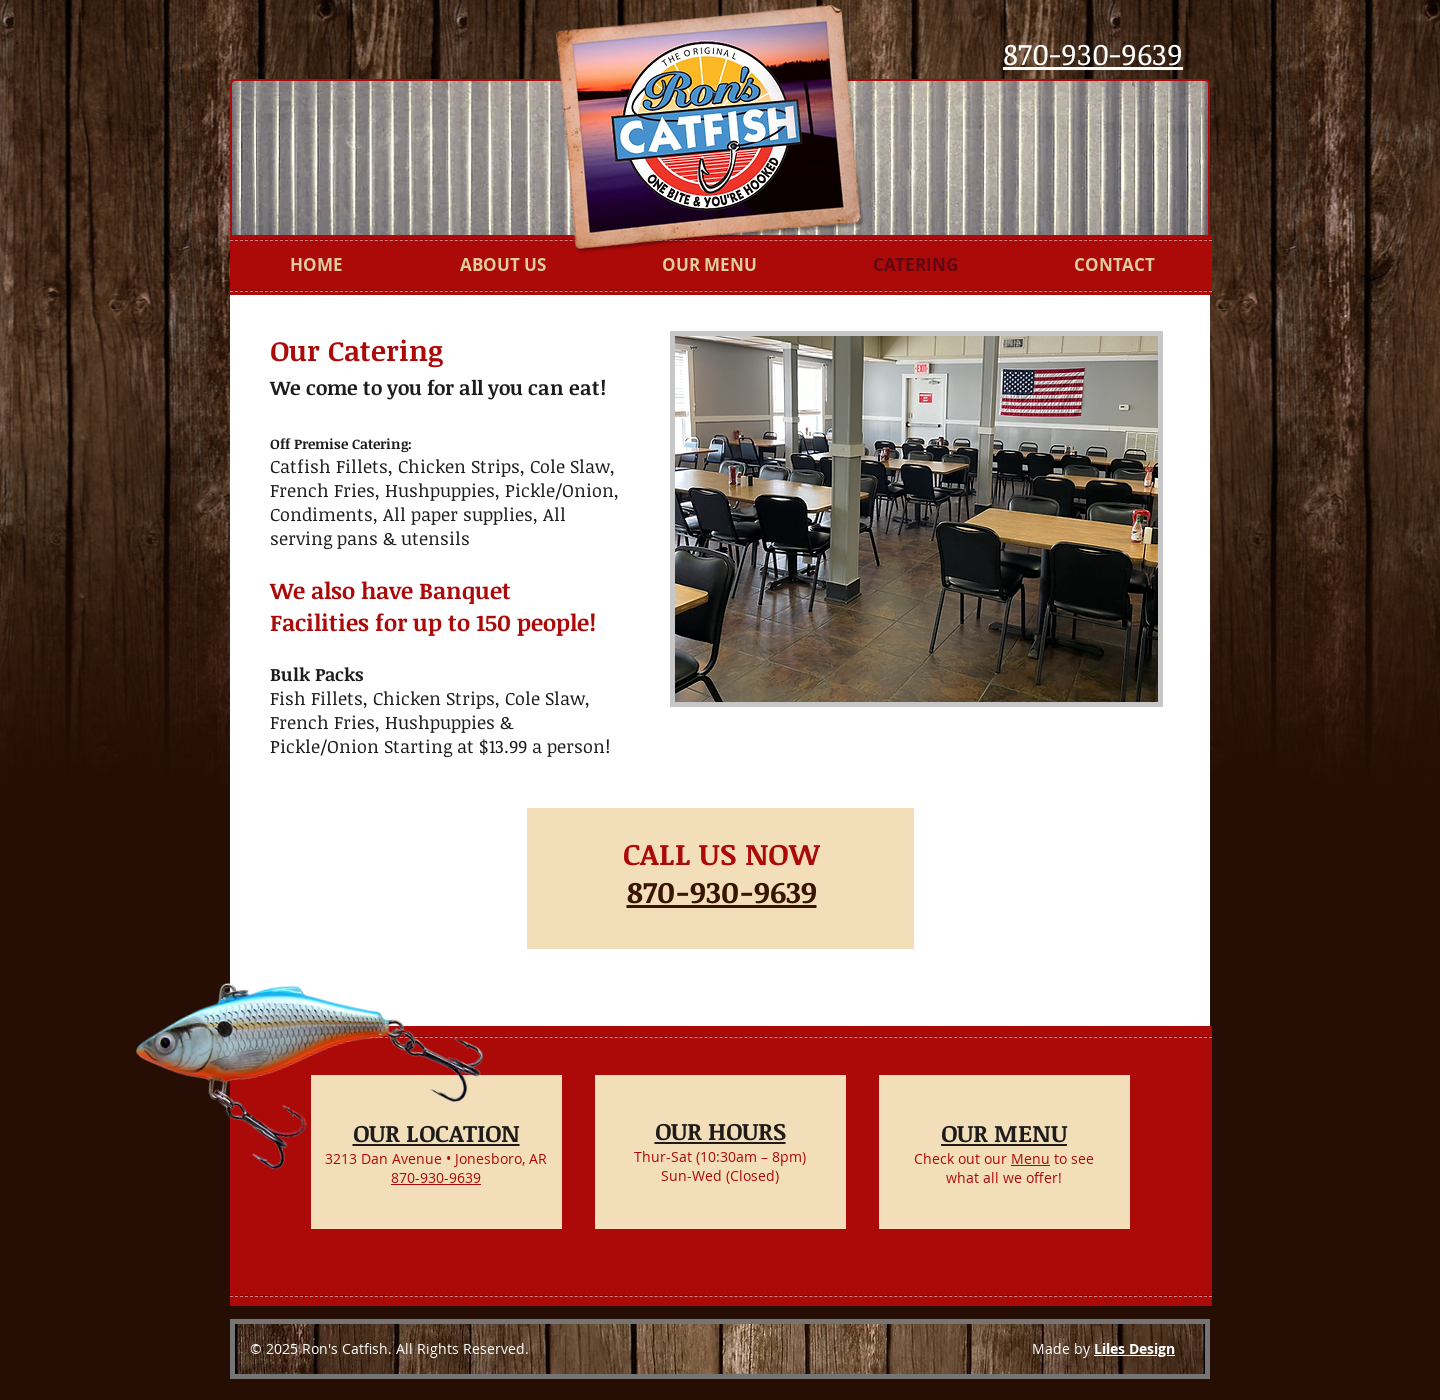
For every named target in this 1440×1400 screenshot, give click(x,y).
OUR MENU (1004, 1132)
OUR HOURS (720, 1130)
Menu (1030, 1158)
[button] (916, 519)
